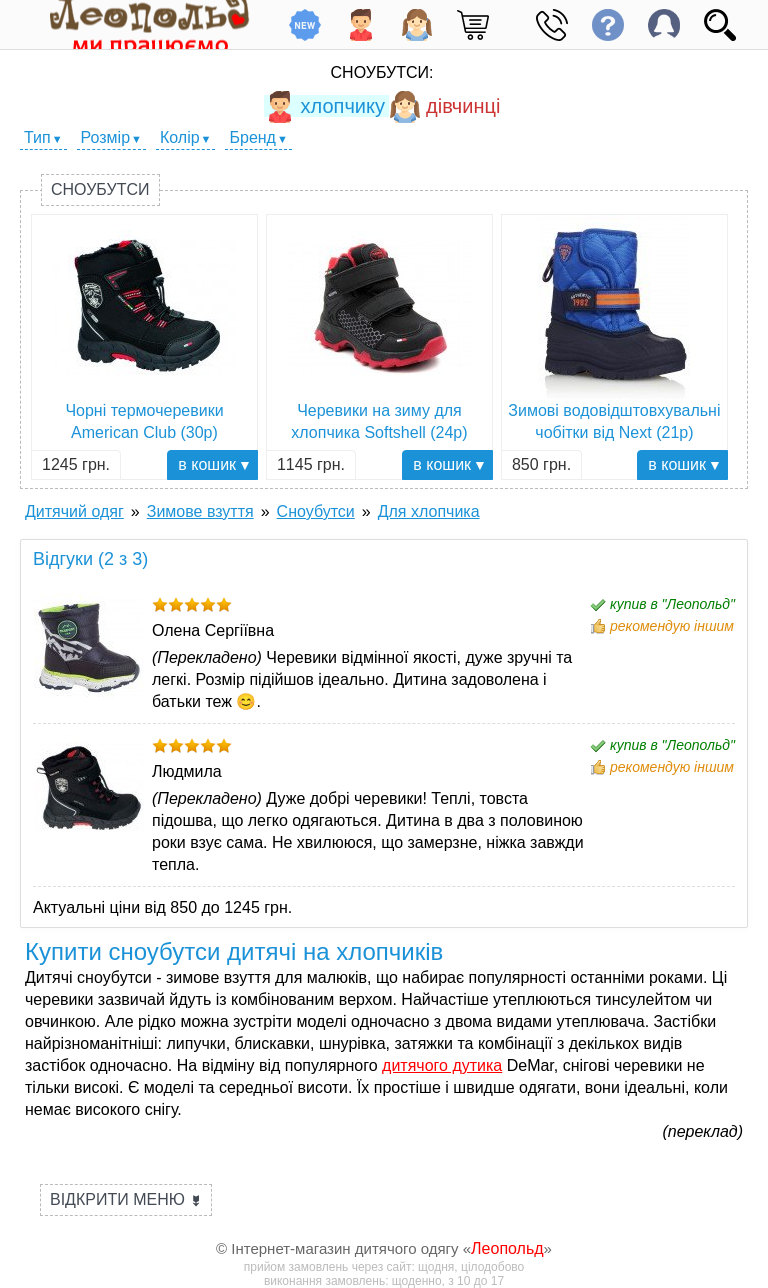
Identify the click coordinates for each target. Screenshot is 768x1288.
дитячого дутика (442, 1065)
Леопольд (507, 1248)
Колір (180, 137)
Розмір (105, 137)
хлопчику (324, 106)
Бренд (252, 137)
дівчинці (444, 106)
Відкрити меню (126, 1199)
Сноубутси (100, 189)
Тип (37, 137)
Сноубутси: (382, 72)
